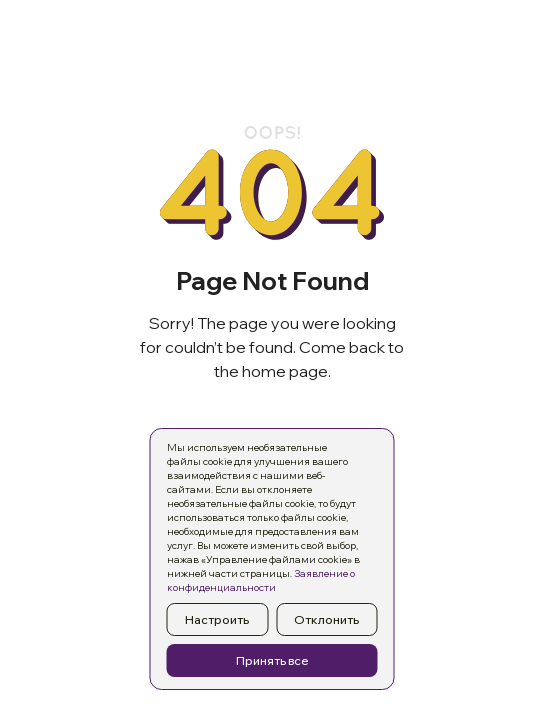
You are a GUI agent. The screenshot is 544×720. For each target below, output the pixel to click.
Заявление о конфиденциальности (261, 580)
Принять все (272, 660)
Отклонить (326, 619)
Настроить (217, 619)
